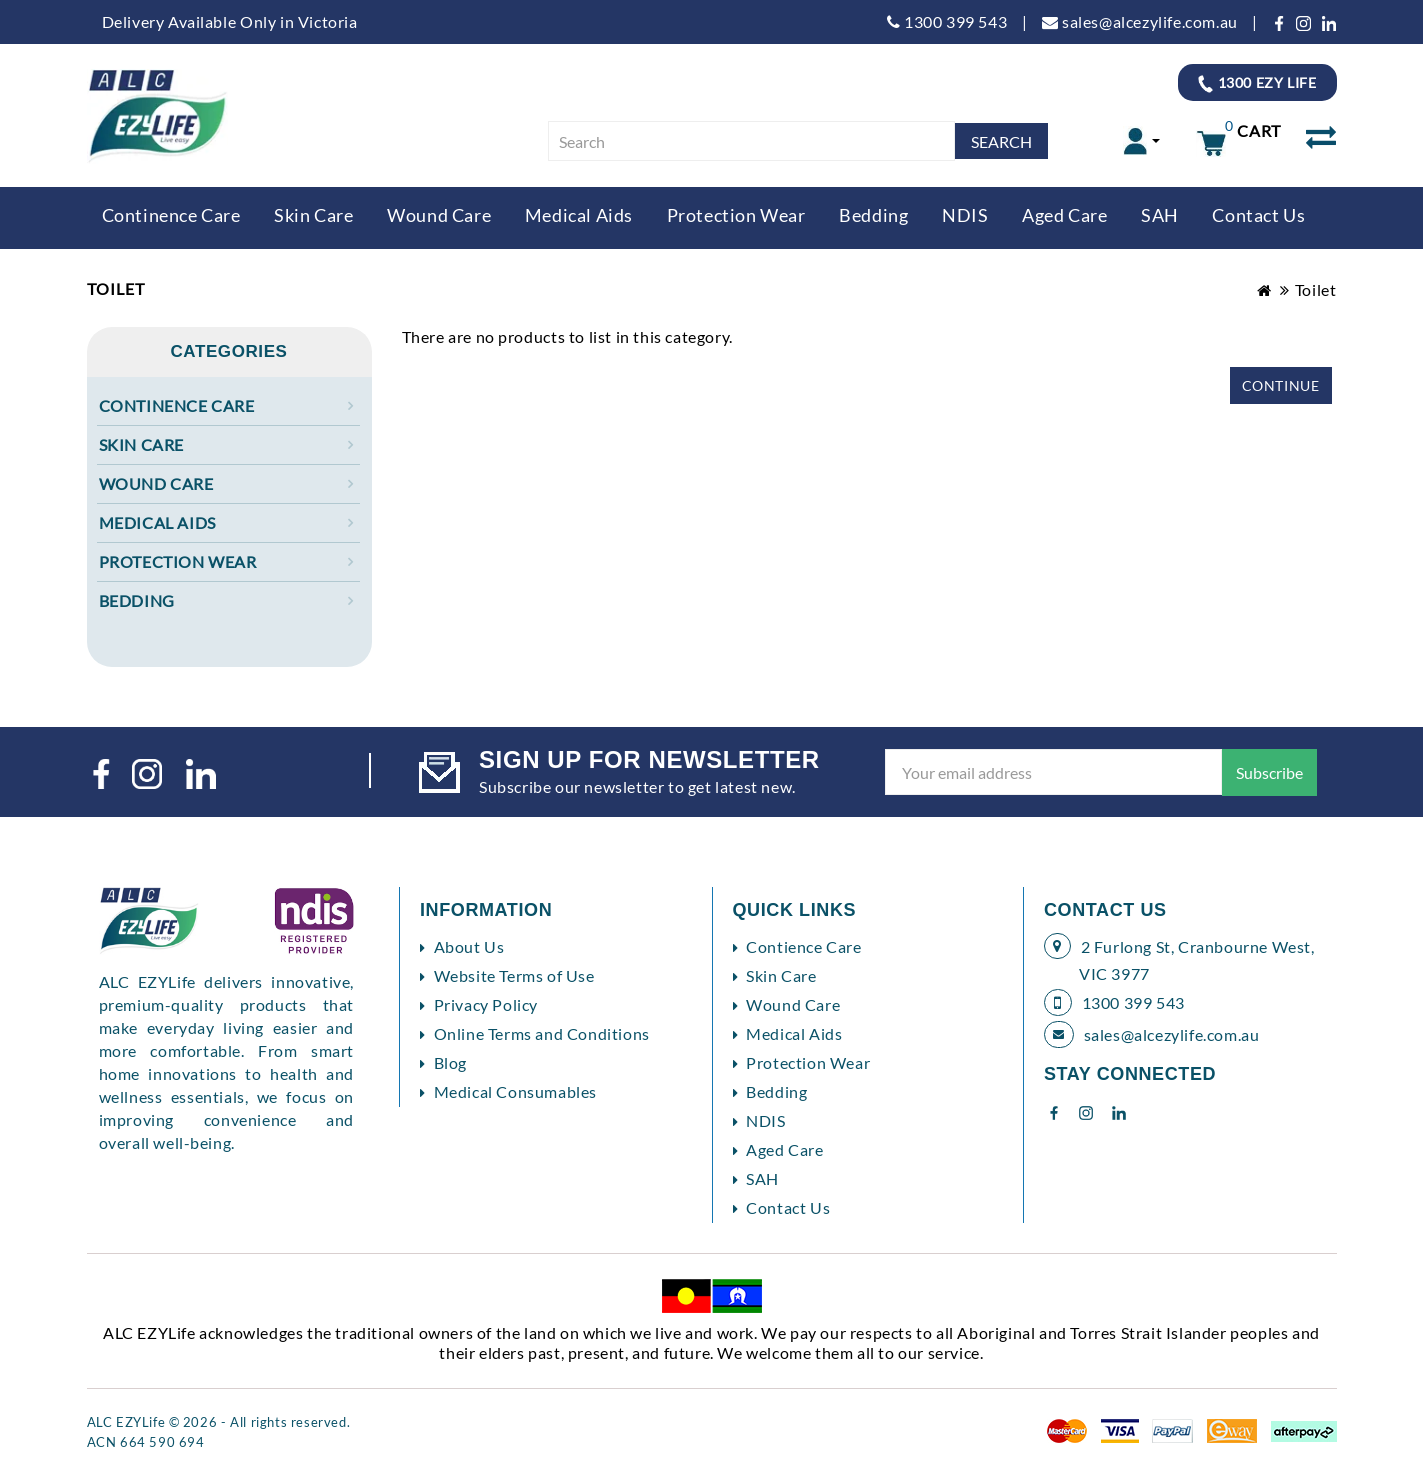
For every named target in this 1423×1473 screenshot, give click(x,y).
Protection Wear (736, 215)
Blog (450, 1062)
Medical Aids (579, 215)
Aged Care (1064, 215)
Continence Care (171, 215)
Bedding (873, 215)
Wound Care (439, 215)
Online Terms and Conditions (542, 1033)
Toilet (1316, 289)
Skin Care (313, 215)
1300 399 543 (947, 21)
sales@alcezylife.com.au (1140, 21)
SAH (1160, 215)
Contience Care (803, 946)
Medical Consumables (515, 1091)
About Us (469, 946)
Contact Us (1258, 215)
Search (1001, 141)
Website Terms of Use (514, 975)
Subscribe (1269, 772)
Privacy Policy (486, 1004)
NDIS (965, 215)
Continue (1281, 385)
